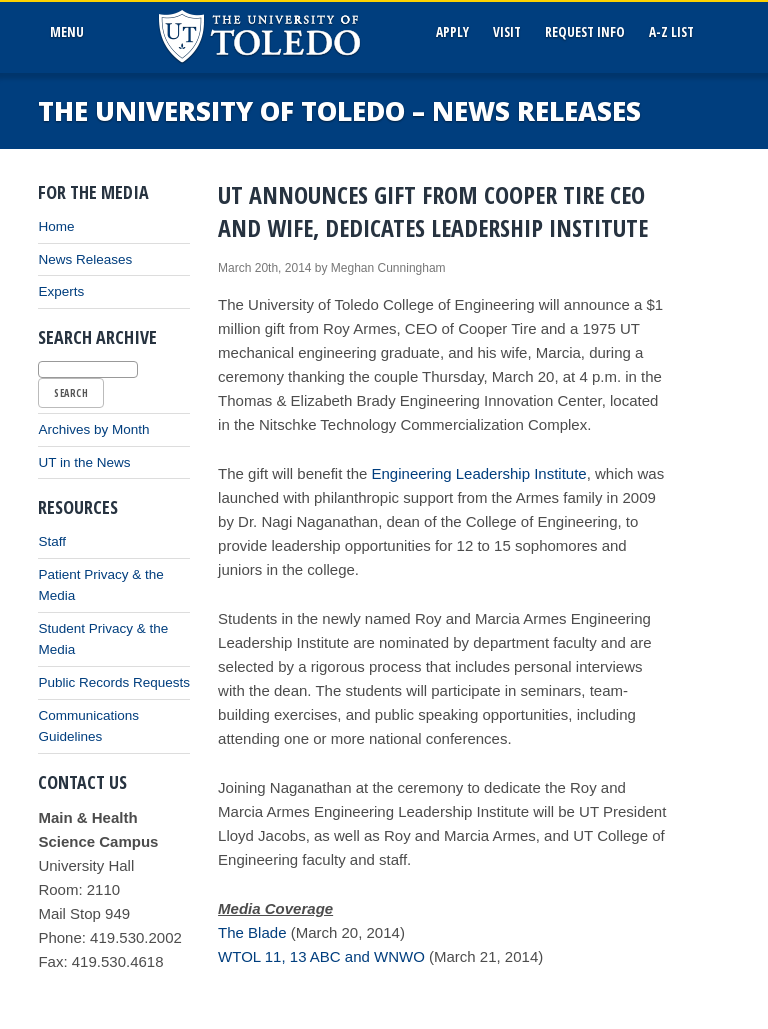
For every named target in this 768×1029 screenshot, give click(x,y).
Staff (52, 541)
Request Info (585, 32)
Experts (61, 291)
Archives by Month (93, 429)
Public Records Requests (114, 682)
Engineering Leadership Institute (479, 473)
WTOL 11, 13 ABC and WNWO (321, 956)
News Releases (85, 259)
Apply (452, 32)
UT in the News (84, 462)
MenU (70, 32)
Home (56, 226)
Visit (507, 32)
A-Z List (671, 32)
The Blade (252, 932)
